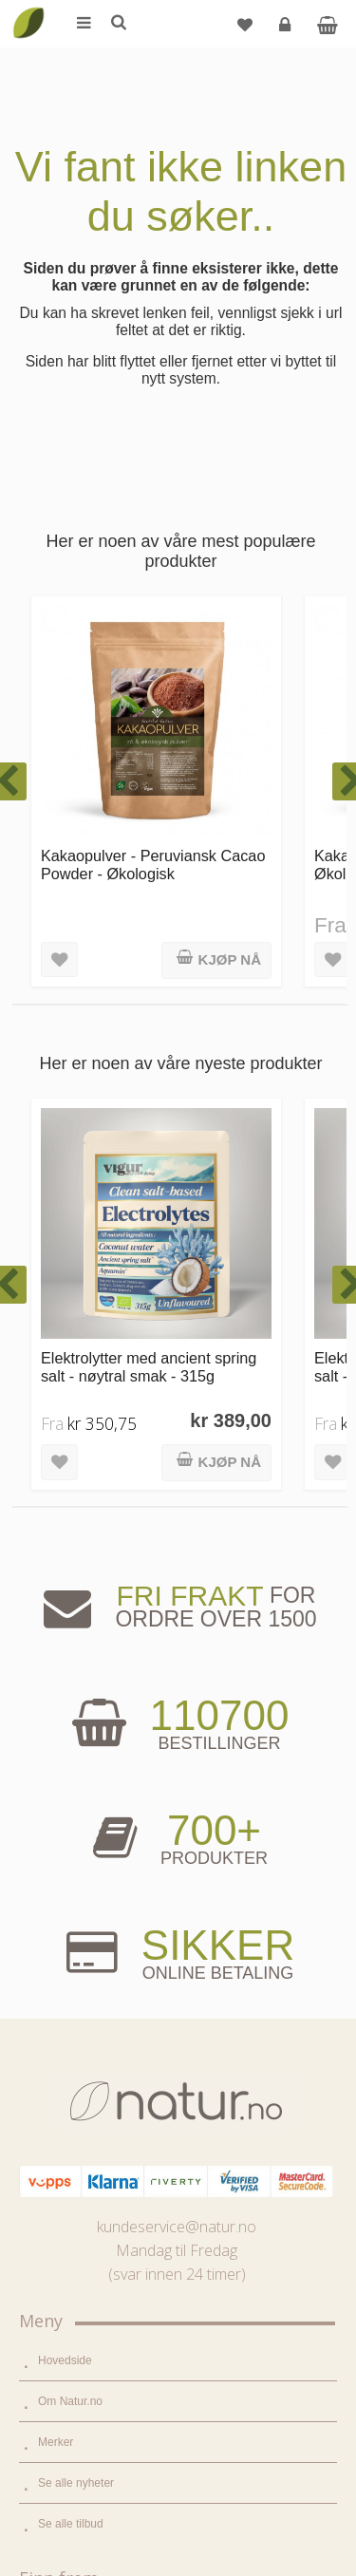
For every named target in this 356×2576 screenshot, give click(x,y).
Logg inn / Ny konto (87, 2323)
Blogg (52, 2089)
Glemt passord (75, 2364)
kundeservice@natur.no (176, 1440)
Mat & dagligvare (80, 1831)
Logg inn (287, 31)
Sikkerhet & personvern (97, 2486)
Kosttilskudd (69, 1913)
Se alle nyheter (76, 1696)
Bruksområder (73, 2129)
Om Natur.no (70, 1615)
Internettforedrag (80, 2170)
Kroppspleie (68, 1954)
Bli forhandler (71, 2252)
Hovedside (65, 1574)
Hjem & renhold (77, 1995)
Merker (55, 1656)
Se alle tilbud (70, 1737)
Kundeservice (72, 2405)
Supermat (62, 1872)
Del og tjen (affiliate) (89, 2211)
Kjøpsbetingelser (80, 2446)
